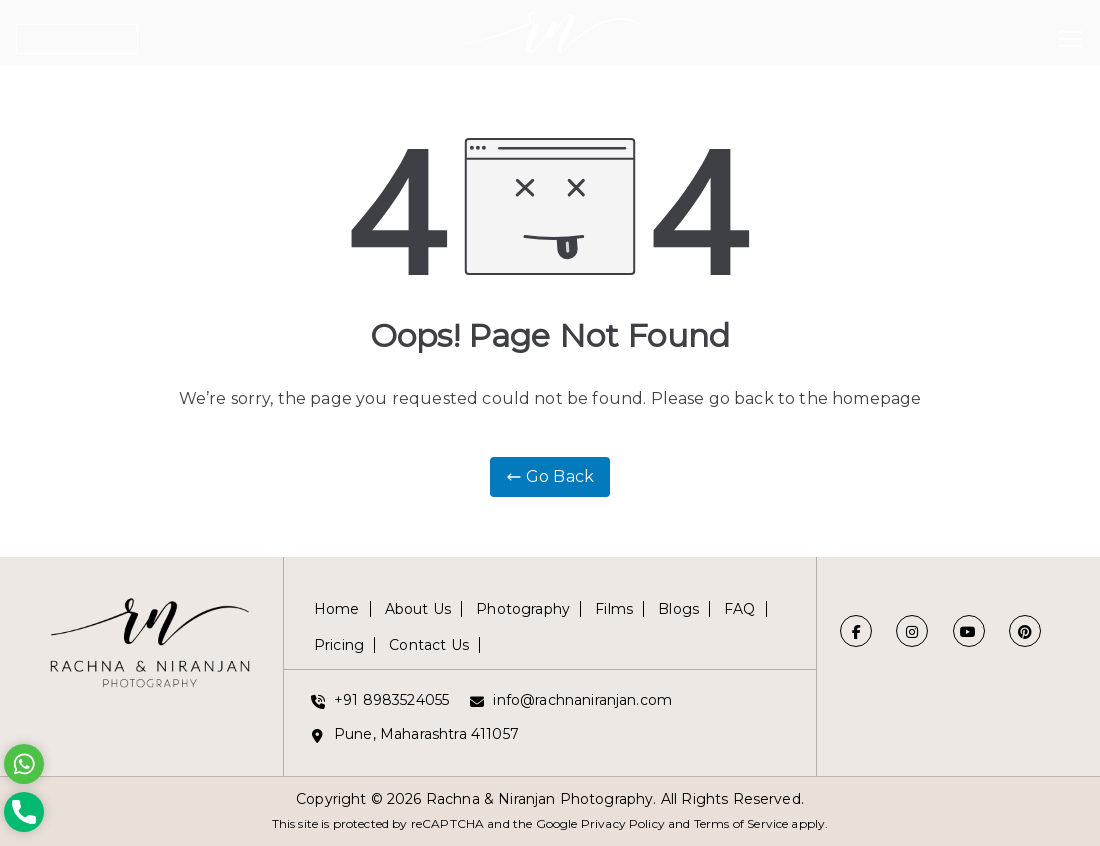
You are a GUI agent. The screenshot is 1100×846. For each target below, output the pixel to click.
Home (337, 609)
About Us (418, 609)
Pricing (339, 645)
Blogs (678, 609)
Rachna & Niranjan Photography (540, 799)
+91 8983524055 (391, 700)
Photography (523, 609)
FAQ (739, 609)
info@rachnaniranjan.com (582, 700)
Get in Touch (77, 39)
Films (614, 609)
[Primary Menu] (1070, 35)
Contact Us (429, 645)
